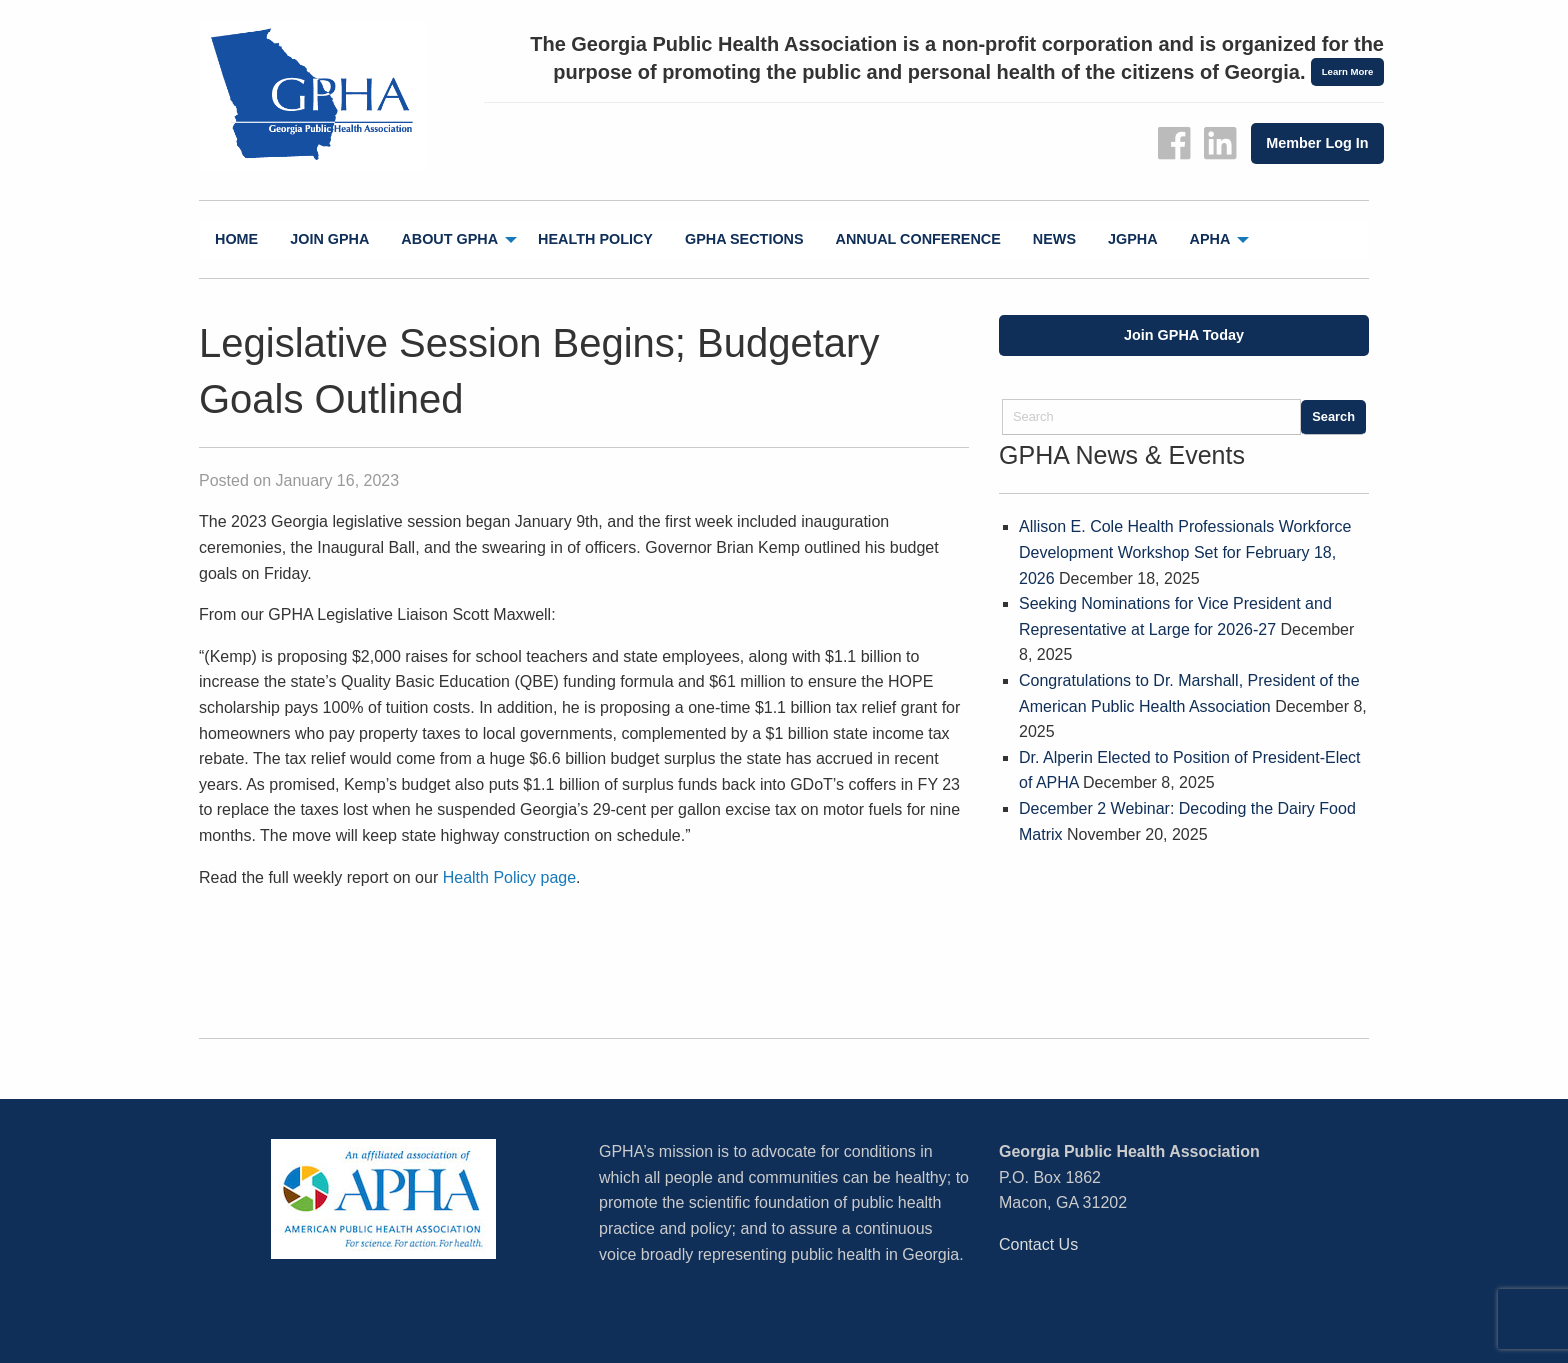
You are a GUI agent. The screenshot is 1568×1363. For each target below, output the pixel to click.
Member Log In (1317, 143)
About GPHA (449, 239)
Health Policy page (509, 877)
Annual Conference (918, 239)
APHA (1210, 239)
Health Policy (595, 239)
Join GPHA (329, 239)
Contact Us (1038, 1244)
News (1054, 239)
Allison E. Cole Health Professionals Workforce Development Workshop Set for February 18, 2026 (1185, 552)
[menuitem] (236, 239)
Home (236, 239)
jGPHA (1133, 239)
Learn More (1348, 71)
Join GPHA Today (1184, 335)
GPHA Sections (744, 239)
